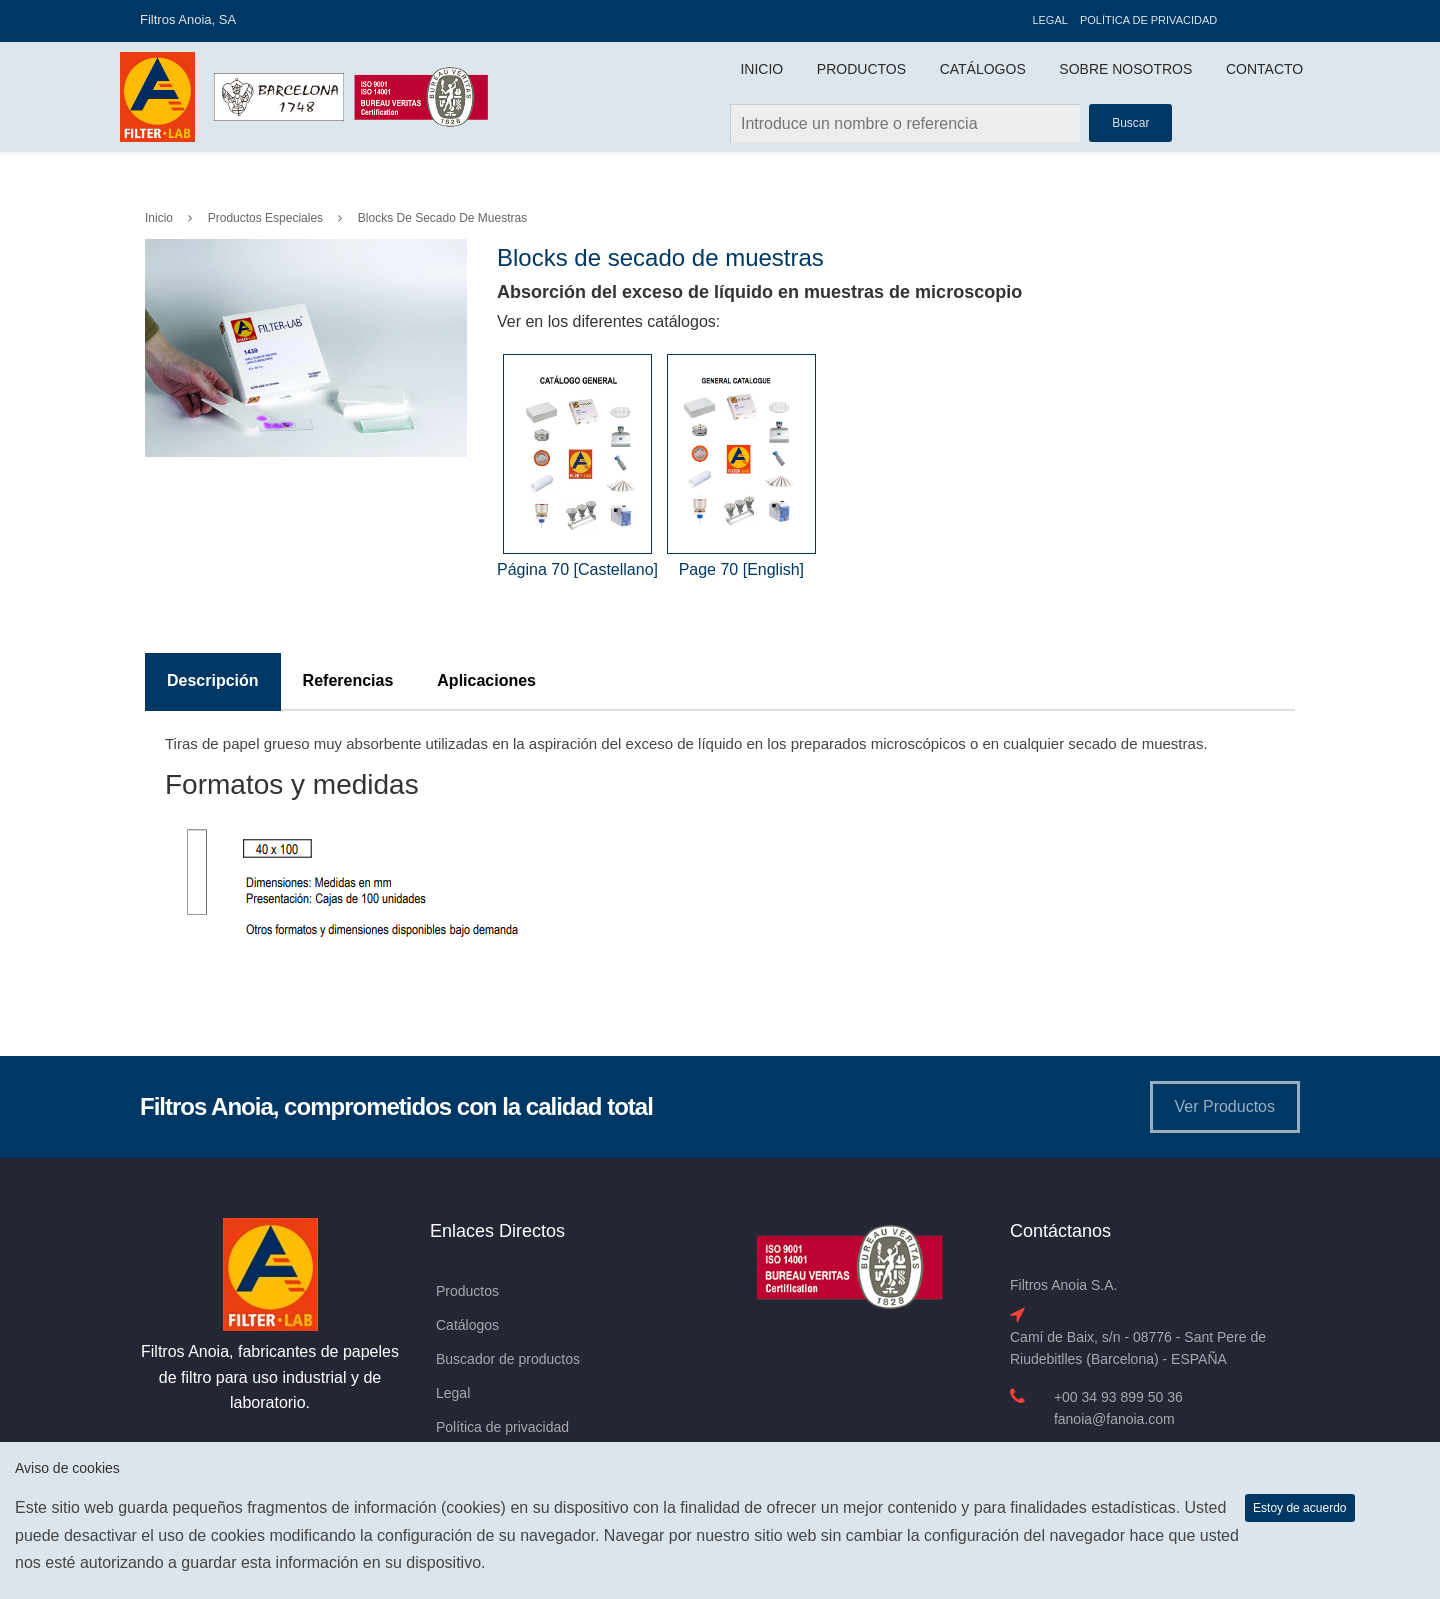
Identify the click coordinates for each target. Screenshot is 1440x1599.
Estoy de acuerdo (1299, 1508)
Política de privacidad (1148, 20)
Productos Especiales (265, 218)
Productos (861, 69)
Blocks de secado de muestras (442, 218)
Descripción (213, 680)
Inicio (761, 69)
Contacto (1264, 69)
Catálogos (983, 69)
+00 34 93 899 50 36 (1118, 1397)
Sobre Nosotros (1125, 69)
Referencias (348, 680)
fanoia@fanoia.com (1114, 1419)
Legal (1049, 20)
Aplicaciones (486, 680)
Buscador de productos (508, 1359)
